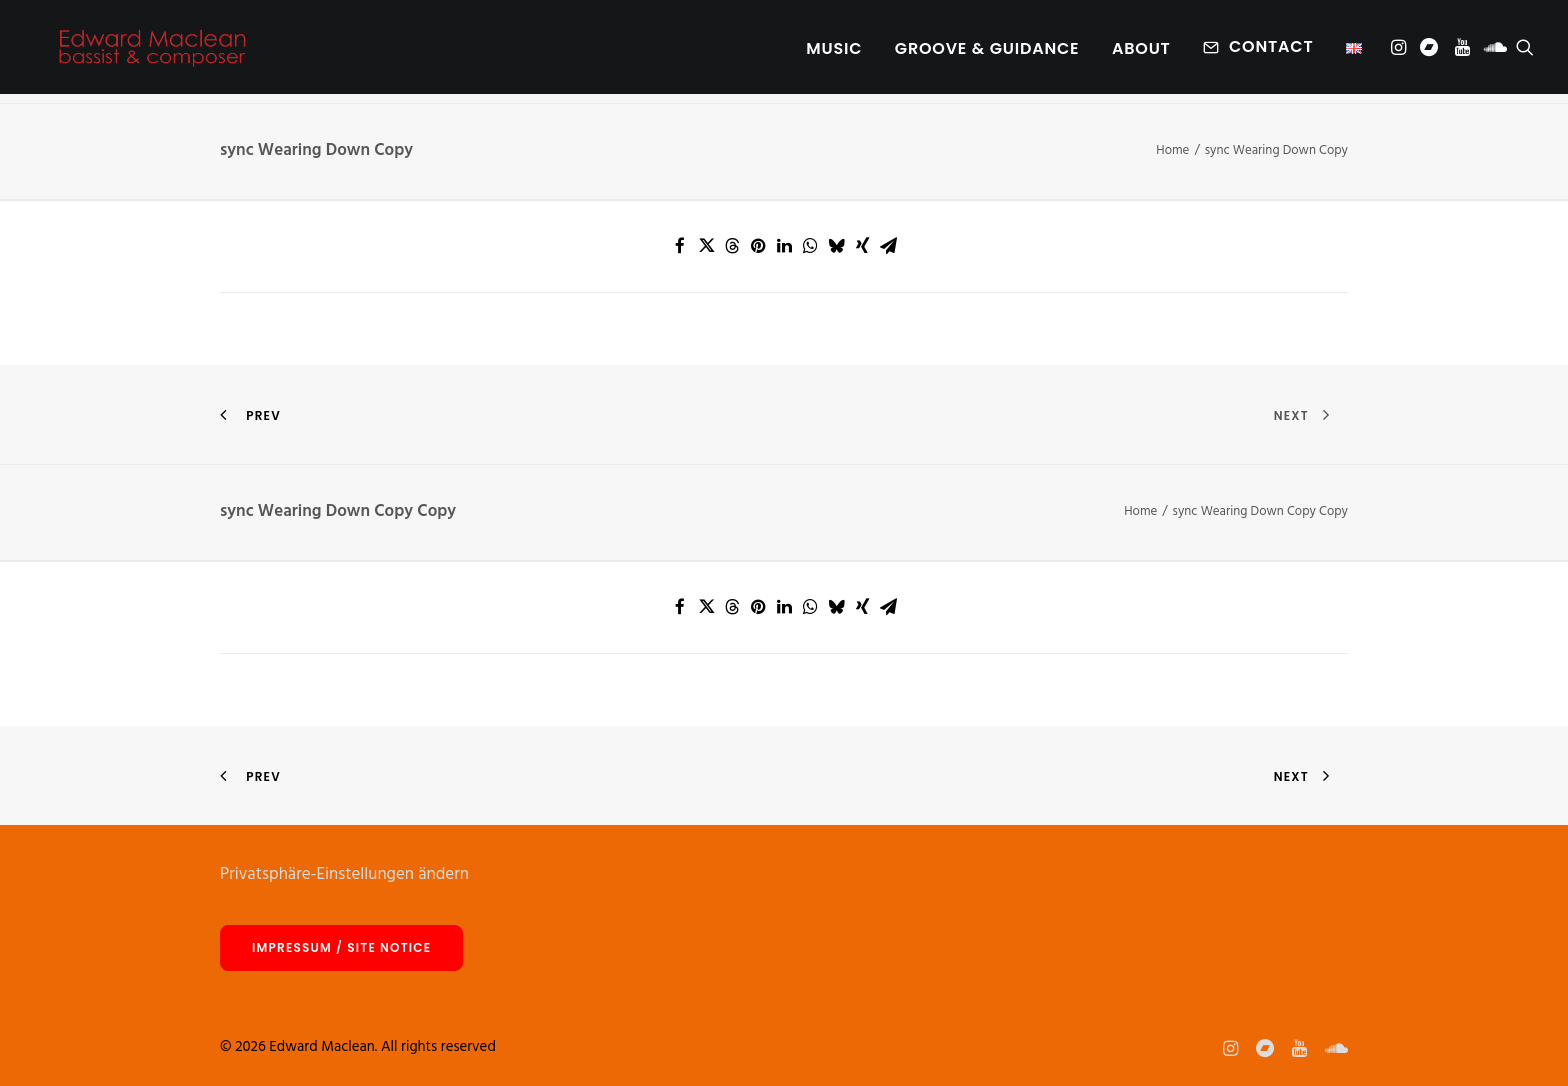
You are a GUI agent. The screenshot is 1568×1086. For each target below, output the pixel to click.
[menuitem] (834, 54)
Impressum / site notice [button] (341, 947)
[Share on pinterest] (758, 246)
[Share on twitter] (706, 246)
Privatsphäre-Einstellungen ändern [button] (344, 874)
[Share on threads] (732, 246)
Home (1172, 150)
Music (834, 53)
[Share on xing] (862, 246)
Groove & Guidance (987, 53)
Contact (1271, 51)
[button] (1400, 52)
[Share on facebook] (680, 246)
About (1141, 53)
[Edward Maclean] (152, 52)
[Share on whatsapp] (810, 246)
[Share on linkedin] (784, 246)
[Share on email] (888, 246)
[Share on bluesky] (836, 246)
